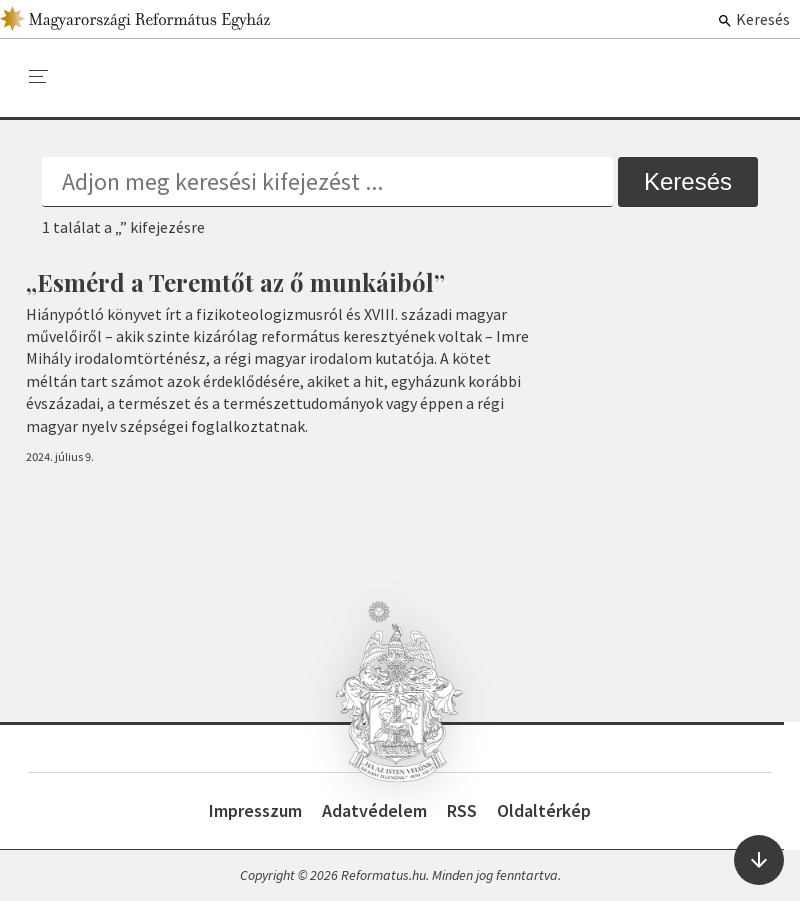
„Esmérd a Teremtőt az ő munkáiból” (235, 282)
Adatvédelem (374, 810)
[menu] (39, 77)
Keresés (753, 19)
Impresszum (255, 810)
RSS (462, 810)
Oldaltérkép (544, 810)
